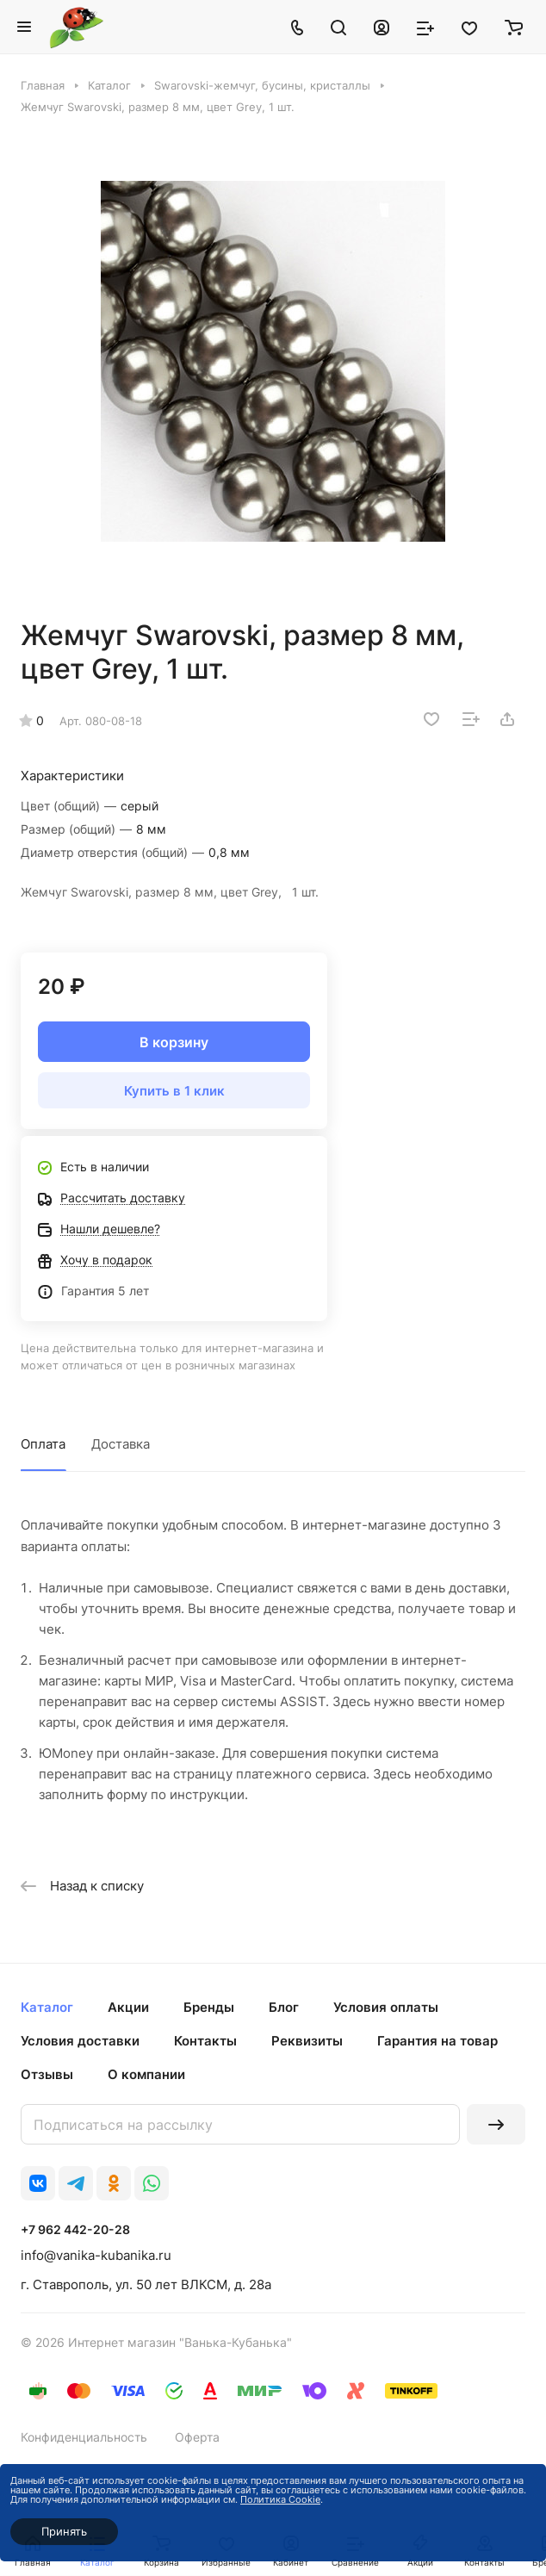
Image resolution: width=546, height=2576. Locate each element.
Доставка (120, 1444)
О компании (146, 2074)
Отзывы (47, 2074)
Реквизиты (307, 2041)
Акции (128, 2007)
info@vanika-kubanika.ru (96, 2255)
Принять (64, 2531)
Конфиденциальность (84, 2437)
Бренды (208, 2007)
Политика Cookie (280, 2499)
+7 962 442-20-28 (75, 2229)
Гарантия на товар (437, 2041)
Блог (284, 2007)
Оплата (43, 1444)
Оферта (197, 2437)
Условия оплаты (385, 2007)
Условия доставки (80, 2041)
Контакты (205, 2041)
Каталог (47, 2007)
